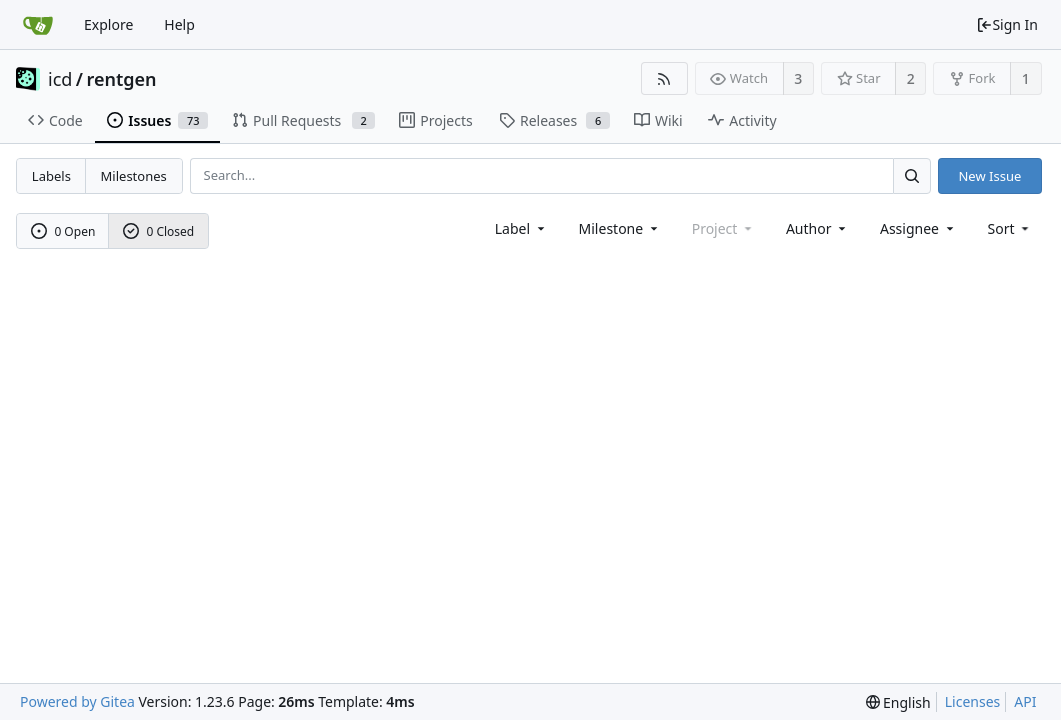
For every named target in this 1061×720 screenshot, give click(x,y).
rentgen (122, 79)
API (1025, 701)
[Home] (38, 25)
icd (60, 79)
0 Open (63, 231)
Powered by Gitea (77, 701)
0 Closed (159, 231)
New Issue (989, 176)
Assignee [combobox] (918, 228)
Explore (108, 24)
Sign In (1007, 24)
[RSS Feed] (664, 78)
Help (179, 24)
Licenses (973, 701)
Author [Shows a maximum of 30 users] (817, 228)
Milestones (134, 176)
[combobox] (521, 228)
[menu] (1010, 228)
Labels (51, 176)
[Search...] (912, 175)
